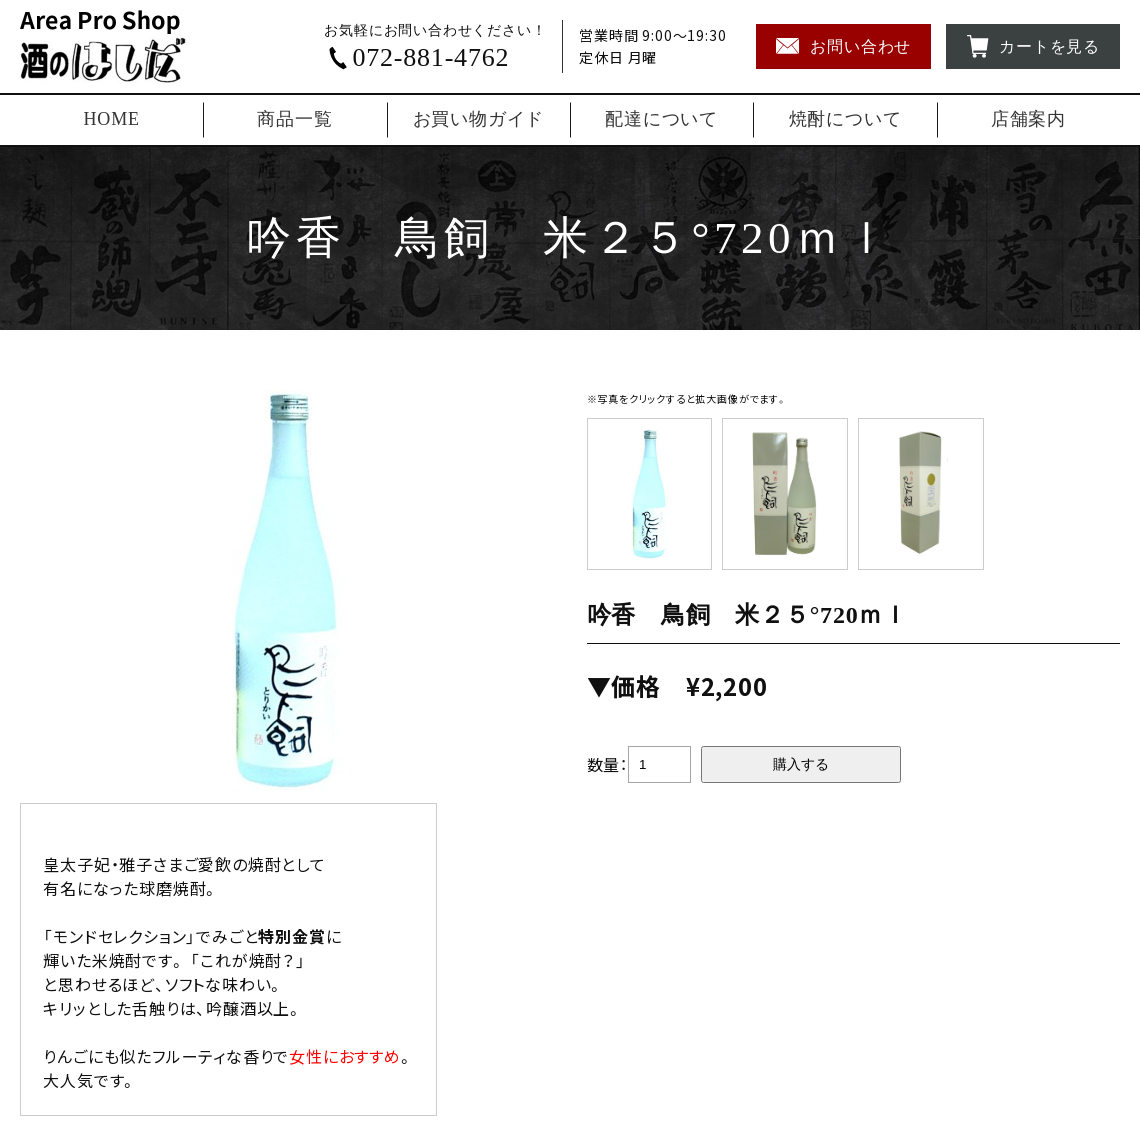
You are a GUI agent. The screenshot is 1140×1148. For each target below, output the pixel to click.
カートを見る (1033, 46)
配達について (661, 119)
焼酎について (845, 119)
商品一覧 (294, 119)
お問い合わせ (843, 46)
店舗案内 (1028, 119)
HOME (112, 119)
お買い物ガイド (479, 119)
